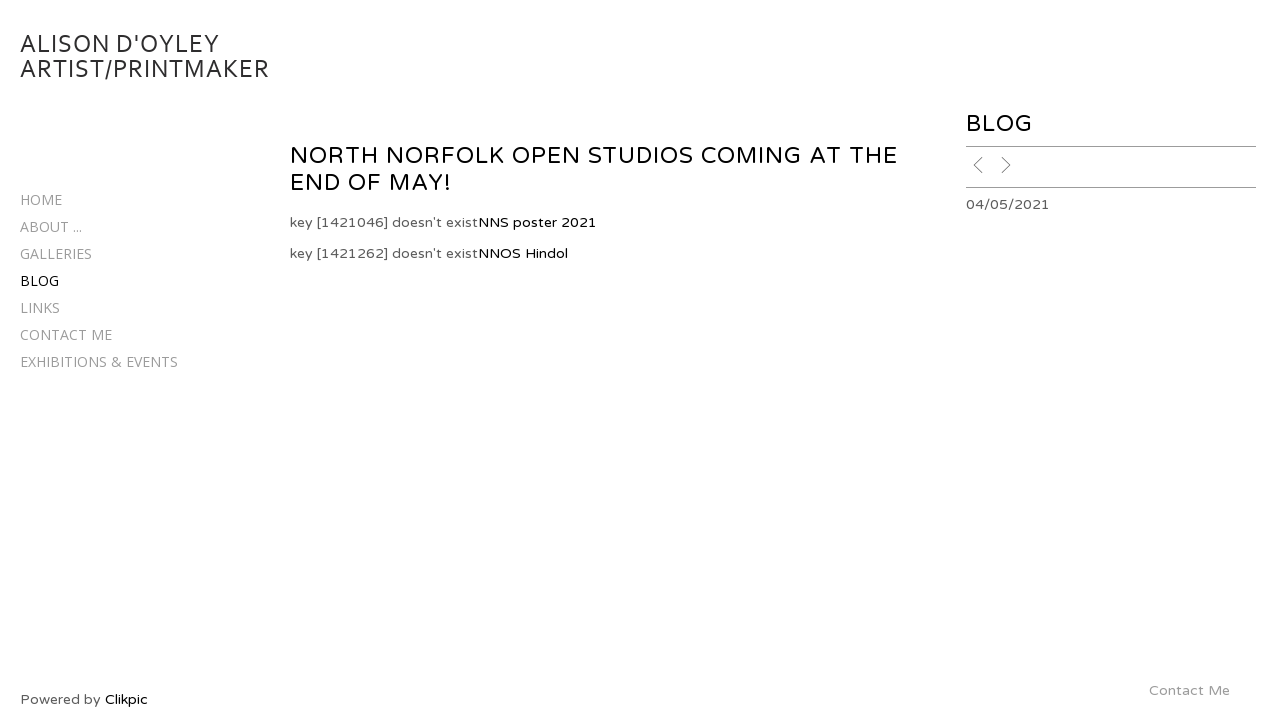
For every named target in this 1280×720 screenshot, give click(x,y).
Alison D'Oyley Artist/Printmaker (145, 57)
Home (41, 199)
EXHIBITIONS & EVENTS (99, 361)
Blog (39, 280)
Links (40, 307)
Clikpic (126, 699)
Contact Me (66, 334)
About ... (51, 226)
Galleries (56, 253)
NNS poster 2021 (537, 222)
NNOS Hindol (523, 253)
